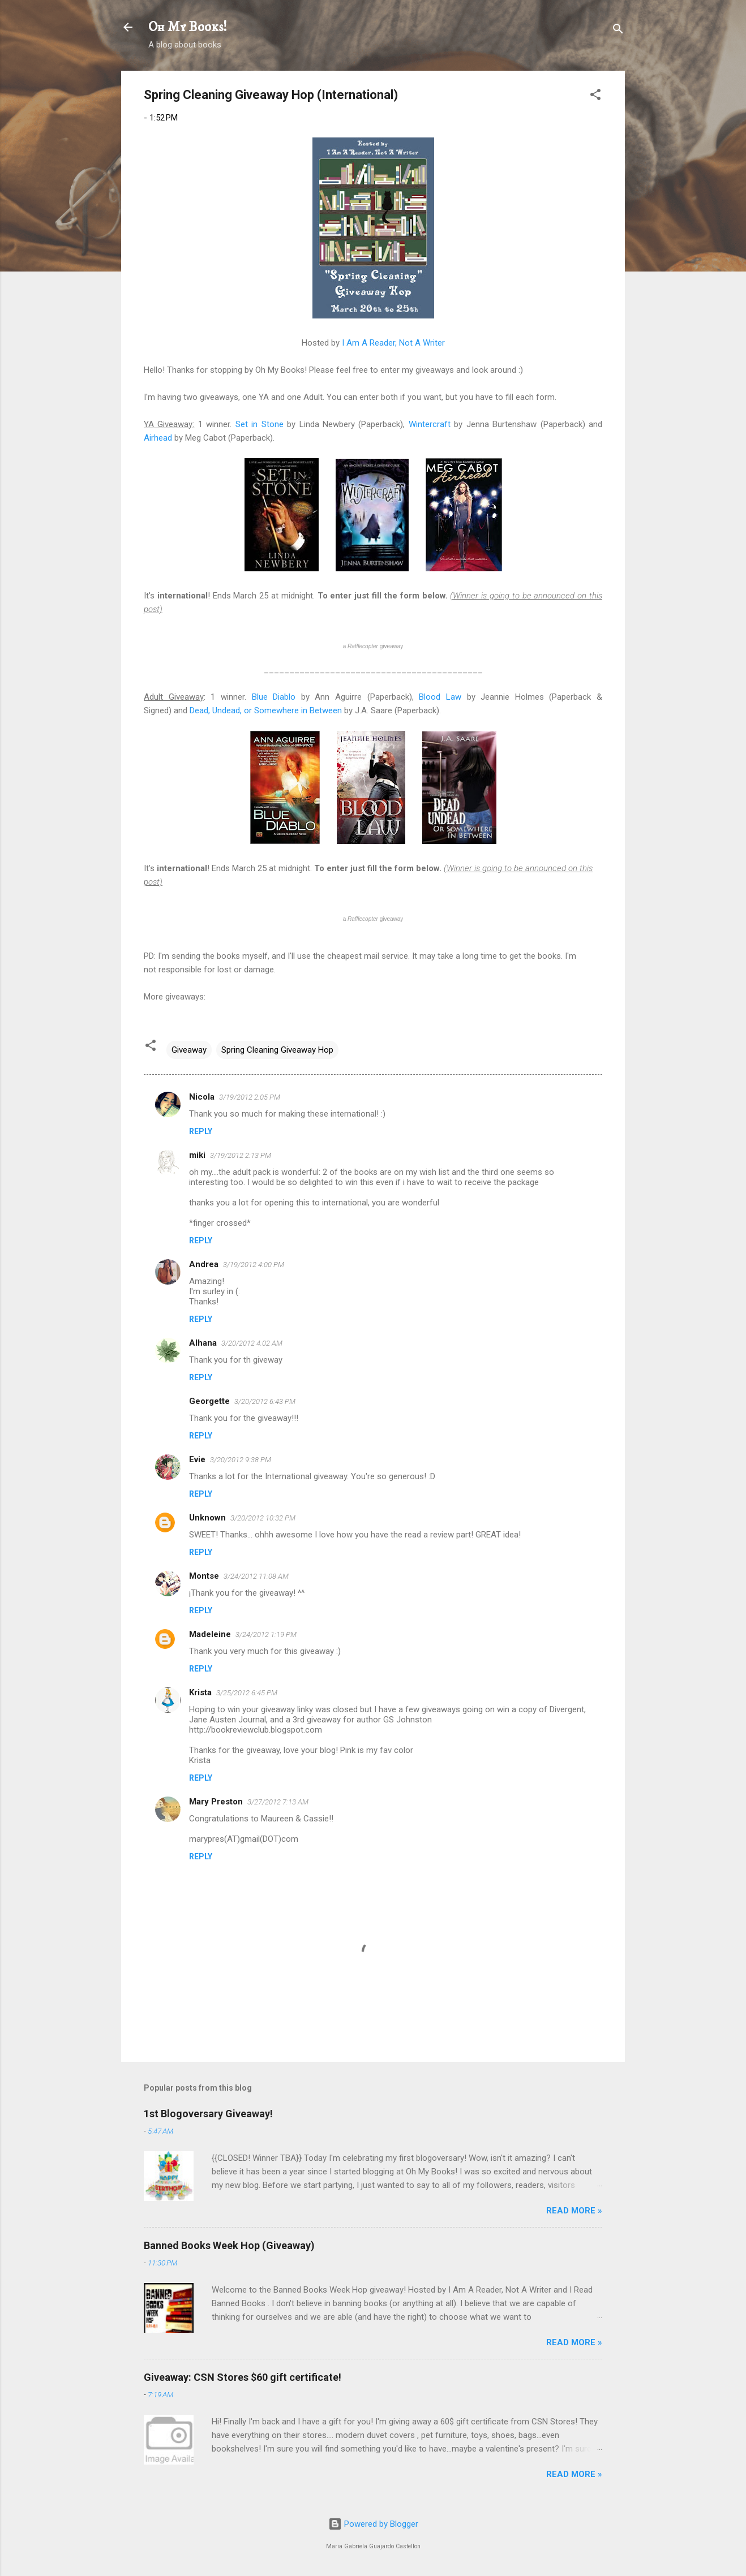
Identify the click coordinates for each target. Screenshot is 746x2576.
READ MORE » (574, 2210)
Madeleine (210, 1634)
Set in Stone (259, 424)
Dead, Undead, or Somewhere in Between (266, 710)
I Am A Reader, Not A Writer (393, 343)
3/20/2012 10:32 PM (262, 1518)
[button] (595, 96)
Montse (204, 1576)
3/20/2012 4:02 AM (251, 1343)
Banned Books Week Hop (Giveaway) (229, 2245)
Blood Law (440, 697)
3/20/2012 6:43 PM (264, 1401)
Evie (197, 1459)
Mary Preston (216, 1802)
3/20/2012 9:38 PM (240, 1459)
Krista (200, 1692)
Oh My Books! (187, 27)
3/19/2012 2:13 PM (240, 1155)
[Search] (618, 31)
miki (197, 1155)
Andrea (203, 1264)
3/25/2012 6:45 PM (246, 1692)
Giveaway (189, 1050)
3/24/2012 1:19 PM (266, 1634)
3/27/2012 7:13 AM (277, 1802)
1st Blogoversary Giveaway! (208, 2114)
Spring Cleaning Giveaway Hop (277, 1050)
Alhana (203, 1343)
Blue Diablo (274, 697)
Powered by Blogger (373, 2524)
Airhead (158, 438)
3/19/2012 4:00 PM (253, 1264)
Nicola (202, 1097)
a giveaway (373, 646)
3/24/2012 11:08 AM (256, 1576)
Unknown (207, 1518)
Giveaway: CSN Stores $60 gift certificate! (242, 2377)
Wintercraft (430, 424)
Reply (200, 1131)
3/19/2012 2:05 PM (249, 1097)
